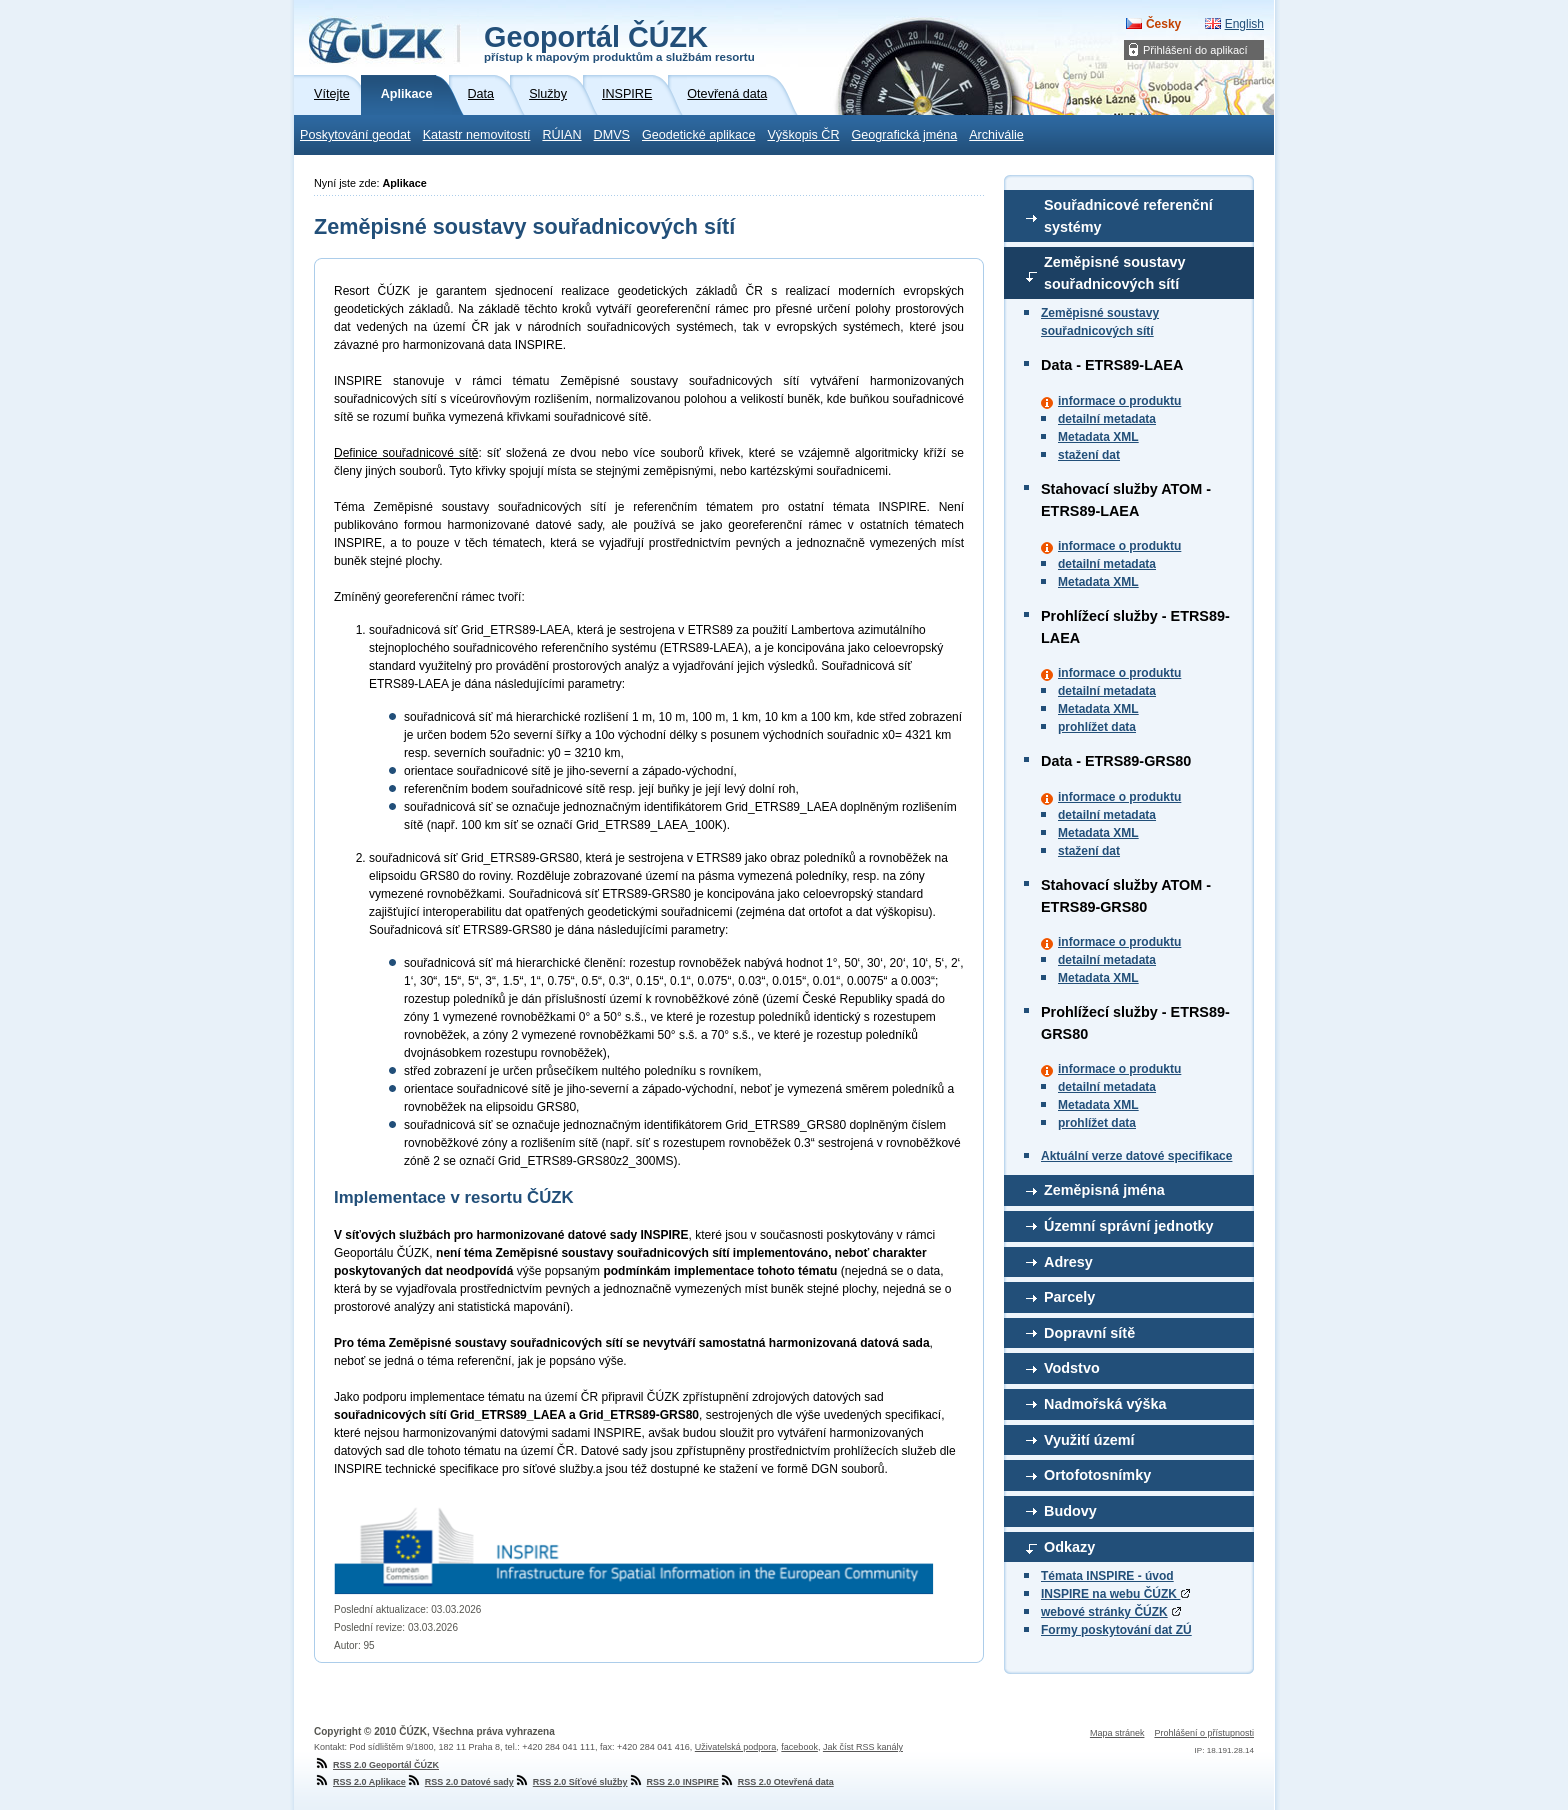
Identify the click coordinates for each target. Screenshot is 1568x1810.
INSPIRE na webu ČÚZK (1115, 1594)
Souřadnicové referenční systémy (1128, 216)
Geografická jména (905, 135)
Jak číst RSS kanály (863, 1747)
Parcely (1069, 1297)
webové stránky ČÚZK (1104, 1612)
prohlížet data (1097, 727)
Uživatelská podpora (736, 1747)
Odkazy (1069, 1547)
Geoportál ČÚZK (619, 42)
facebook (799, 1747)
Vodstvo (1072, 1368)
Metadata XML (1098, 437)
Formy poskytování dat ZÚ (1116, 1630)
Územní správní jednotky (1129, 1226)
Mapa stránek (1117, 1733)
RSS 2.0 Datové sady (460, 1782)
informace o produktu (1119, 401)
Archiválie (996, 135)
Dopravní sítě (1089, 1333)
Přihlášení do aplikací (1195, 50)
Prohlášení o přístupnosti (1204, 1733)
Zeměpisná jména (1104, 1190)
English (1244, 24)
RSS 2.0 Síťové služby (571, 1782)
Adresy (1068, 1262)
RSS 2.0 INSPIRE (673, 1782)
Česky (1163, 24)
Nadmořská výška (1105, 1404)
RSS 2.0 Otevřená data (776, 1782)
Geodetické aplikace (698, 135)
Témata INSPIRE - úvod (1107, 1576)
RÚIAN (561, 135)
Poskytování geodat (355, 135)
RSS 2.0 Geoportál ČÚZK (376, 1765)
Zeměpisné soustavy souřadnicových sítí (1115, 273)
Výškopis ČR (803, 135)
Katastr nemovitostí (477, 135)
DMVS (612, 135)
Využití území (1089, 1440)
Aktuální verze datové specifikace (1136, 1156)
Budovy (1070, 1511)
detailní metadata (1107, 419)
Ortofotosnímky (1097, 1475)
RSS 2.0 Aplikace (360, 1782)
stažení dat (1089, 455)
